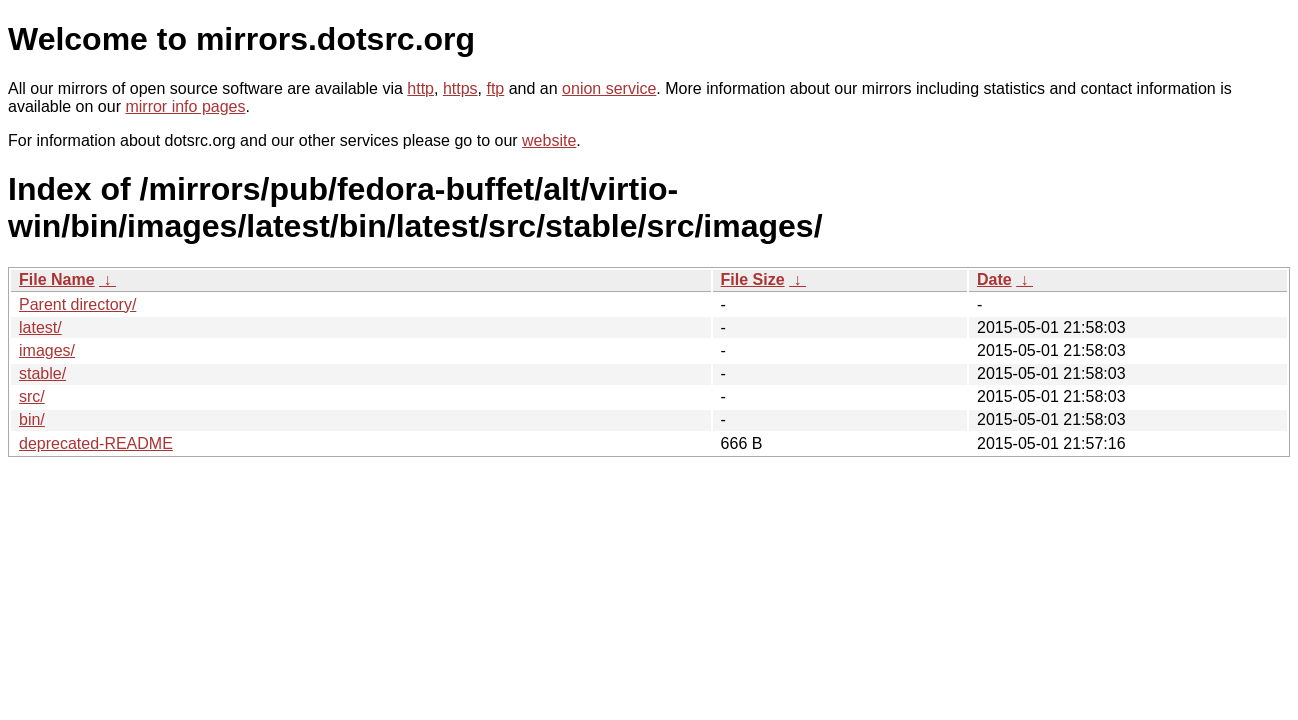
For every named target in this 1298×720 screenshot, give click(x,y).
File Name (57, 279)
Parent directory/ (77, 304)
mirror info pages (185, 106)
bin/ (32, 419)
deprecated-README (96, 443)
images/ (47, 350)
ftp (495, 88)
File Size (753, 279)
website (549, 140)
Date (994, 279)
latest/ (40, 327)
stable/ (42, 373)
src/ (32, 396)
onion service (609, 88)
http (420, 88)
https (460, 88)
